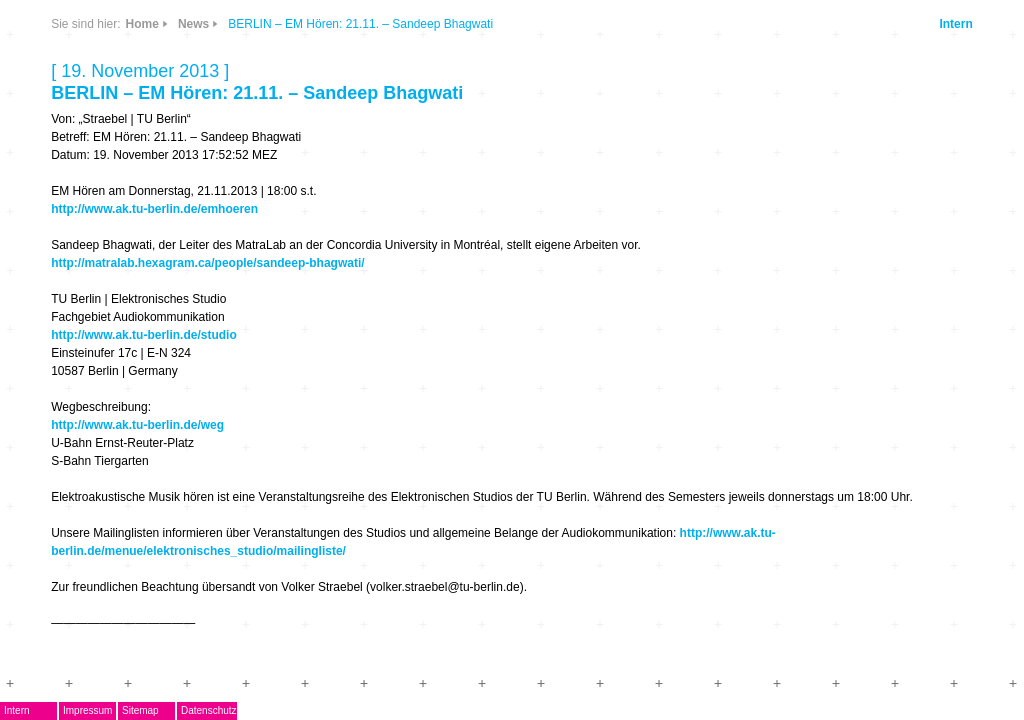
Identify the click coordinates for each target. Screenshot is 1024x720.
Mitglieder (113, 404)
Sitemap (210, 710)
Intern (936, 24)
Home (454, 24)
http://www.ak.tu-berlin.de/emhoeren (467, 209)
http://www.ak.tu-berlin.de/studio (457, 335)
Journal (105, 345)
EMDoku (108, 227)
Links (210, 142)
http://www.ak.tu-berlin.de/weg (450, 425)
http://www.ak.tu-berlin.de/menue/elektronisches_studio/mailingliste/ (677, 569)
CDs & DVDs (272, 76)
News (210, 83)
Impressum (157, 710)
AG (89, 256)
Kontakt (106, 433)
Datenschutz (279, 710)
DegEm (127, 75)
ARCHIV (107, 374)
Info (264, 142)
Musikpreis (117, 286)
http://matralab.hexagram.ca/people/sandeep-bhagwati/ (520, 263)
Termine (106, 315)
